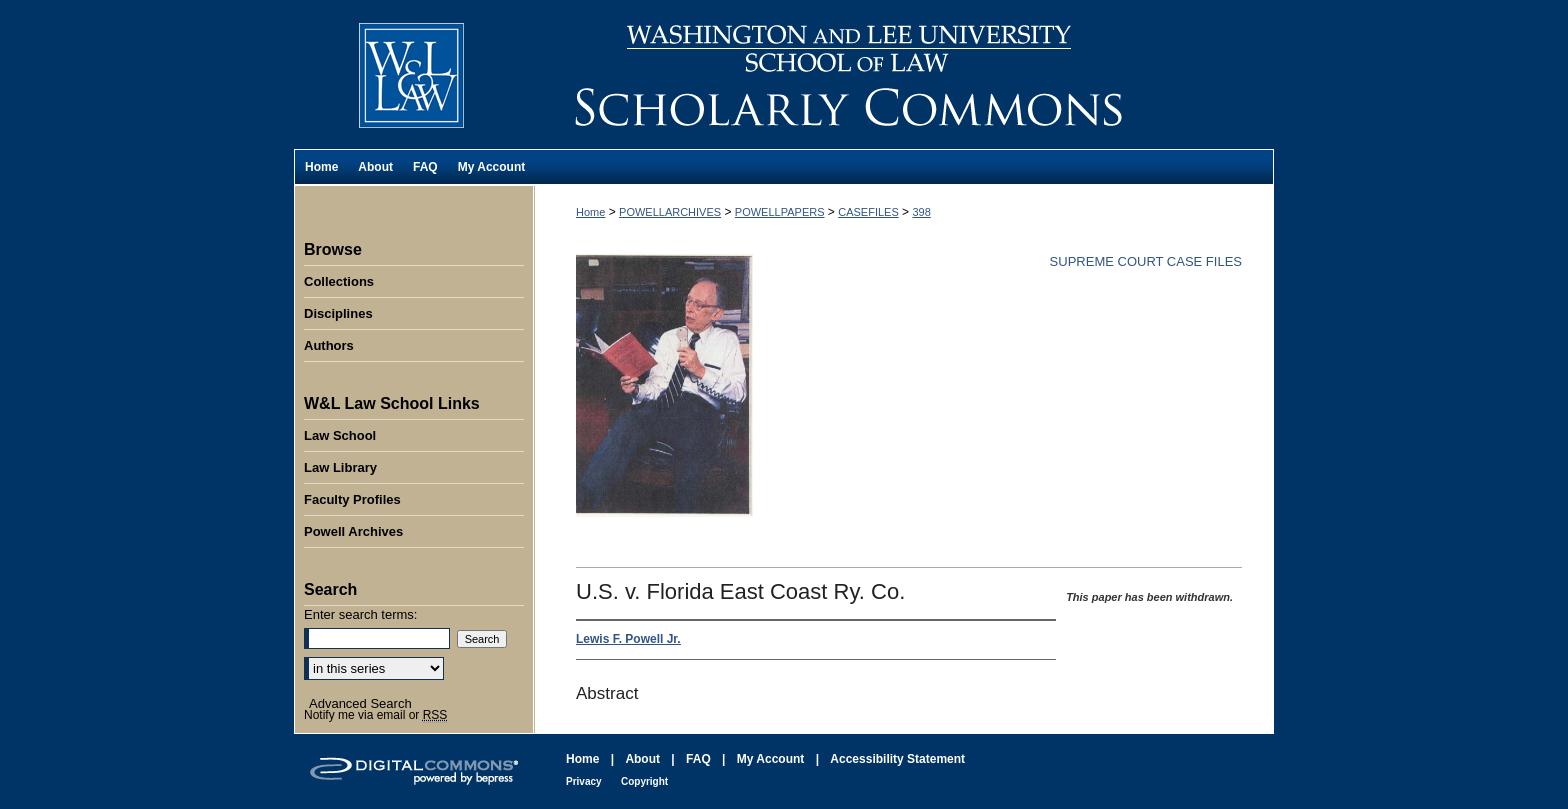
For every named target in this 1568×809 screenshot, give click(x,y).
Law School (340, 435)
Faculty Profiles (352, 499)
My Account (771, 759)
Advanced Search (360, 703)
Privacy (584, 781)
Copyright (644, 781)
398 (921, 212)
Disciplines (338, 313)
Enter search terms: (360, 614)
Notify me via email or (375, 715)
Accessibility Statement (897, 759)
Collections (339, 281)
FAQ (698, 759)
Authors (329, 345)
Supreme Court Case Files (1146, 261)
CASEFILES (868, 212)
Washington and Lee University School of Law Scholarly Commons (904, 74)
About (642, 759)
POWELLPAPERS (780, 212)
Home (590, 212)
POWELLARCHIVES (670, 212)
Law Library (340, 467)
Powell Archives (353, 531)
